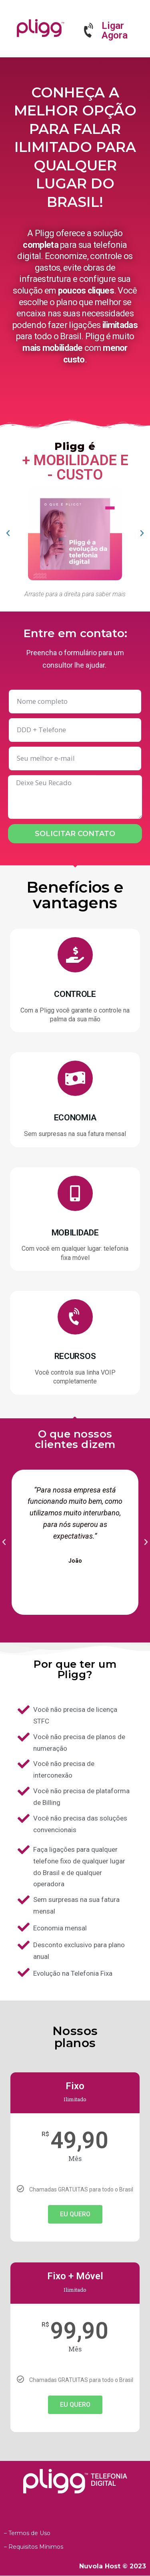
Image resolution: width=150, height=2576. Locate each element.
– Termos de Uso (27, 2533)
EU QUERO (75, 2214)
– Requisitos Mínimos (33, 2546)
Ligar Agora (115, 30)
